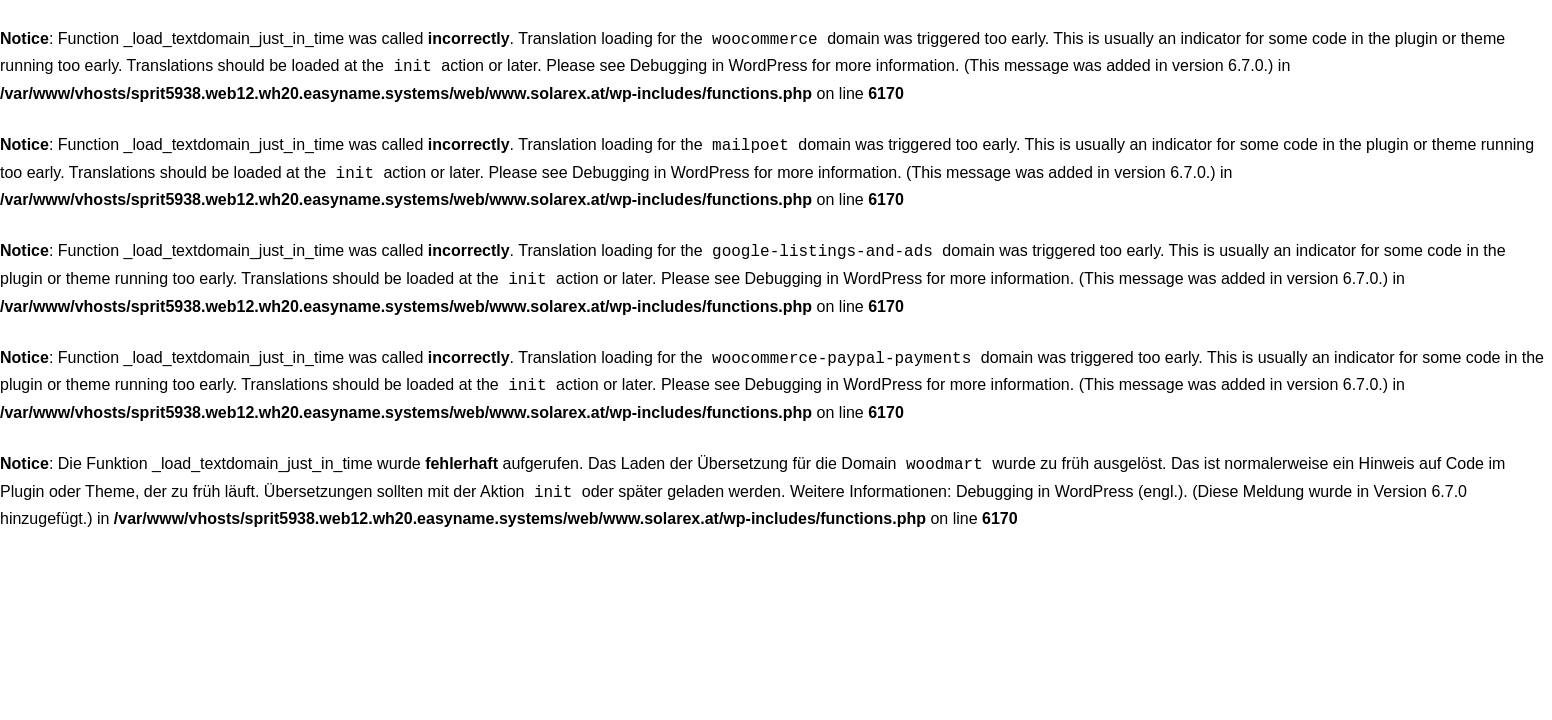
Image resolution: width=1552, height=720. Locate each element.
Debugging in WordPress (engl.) (1069, 473)
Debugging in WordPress (719, 63)
